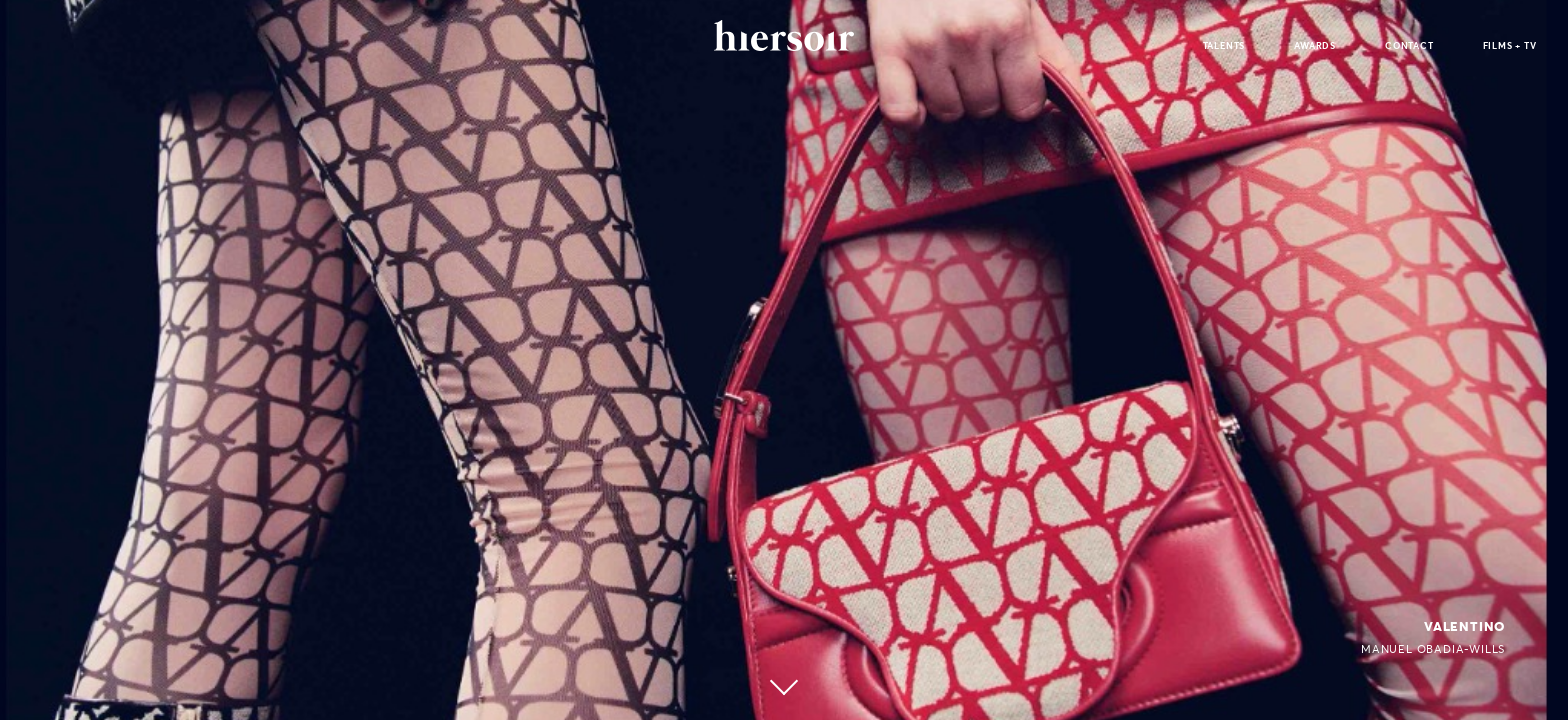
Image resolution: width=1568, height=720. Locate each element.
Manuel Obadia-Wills (1433, 649)
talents (1224, 45)
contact (1409, 45)
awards (1315, 45)
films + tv (1510, 45)
